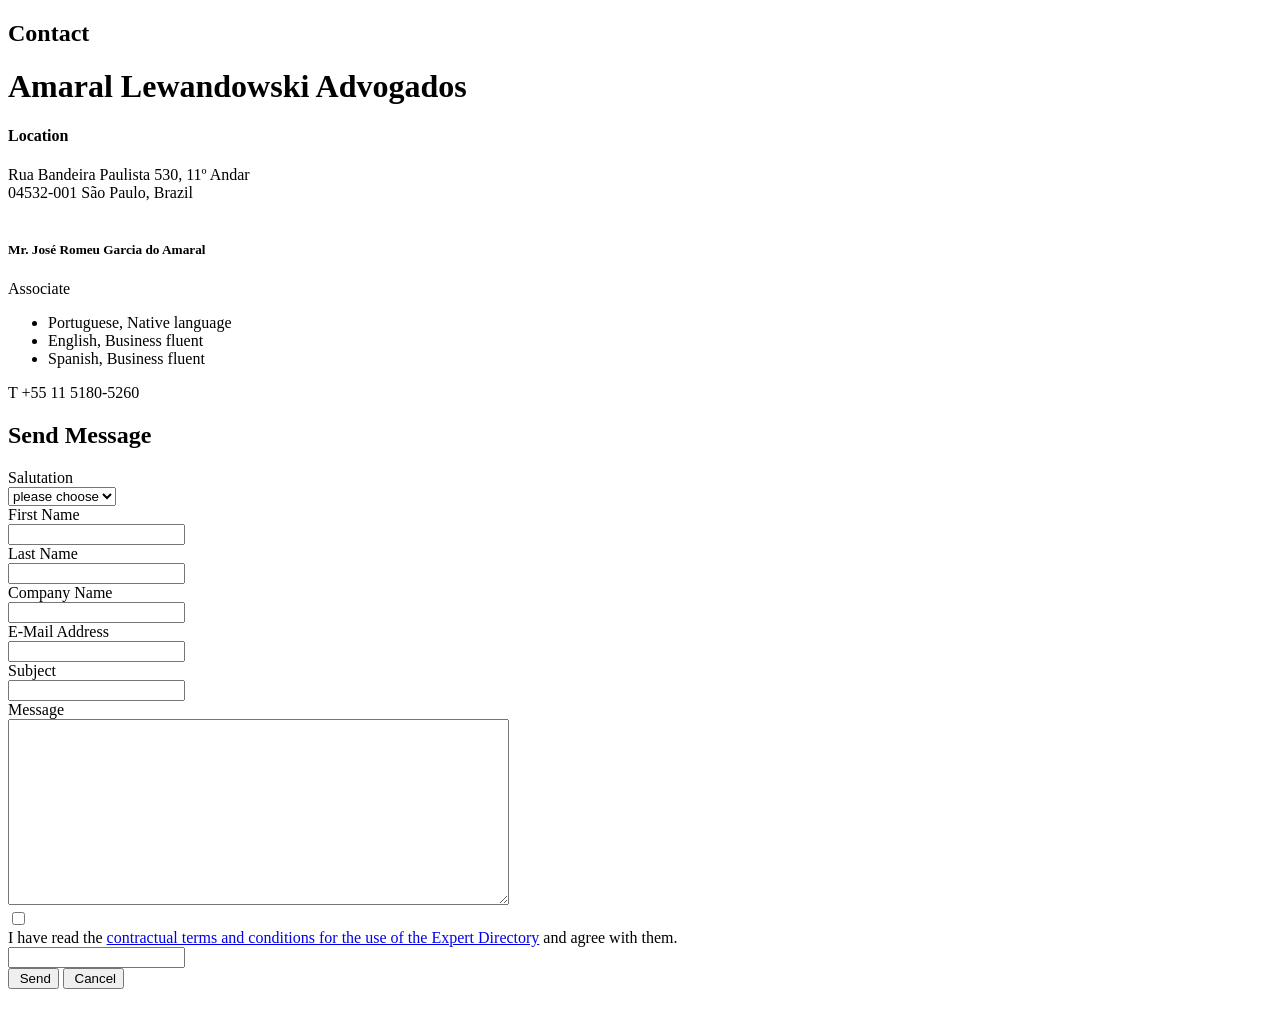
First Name (44, 514)
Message (36, 709)
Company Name (60, 592)
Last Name (43, 553)
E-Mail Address (58, 631)
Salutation (40, 477)
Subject (32, 670)
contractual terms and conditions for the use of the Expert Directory (323, 973)
